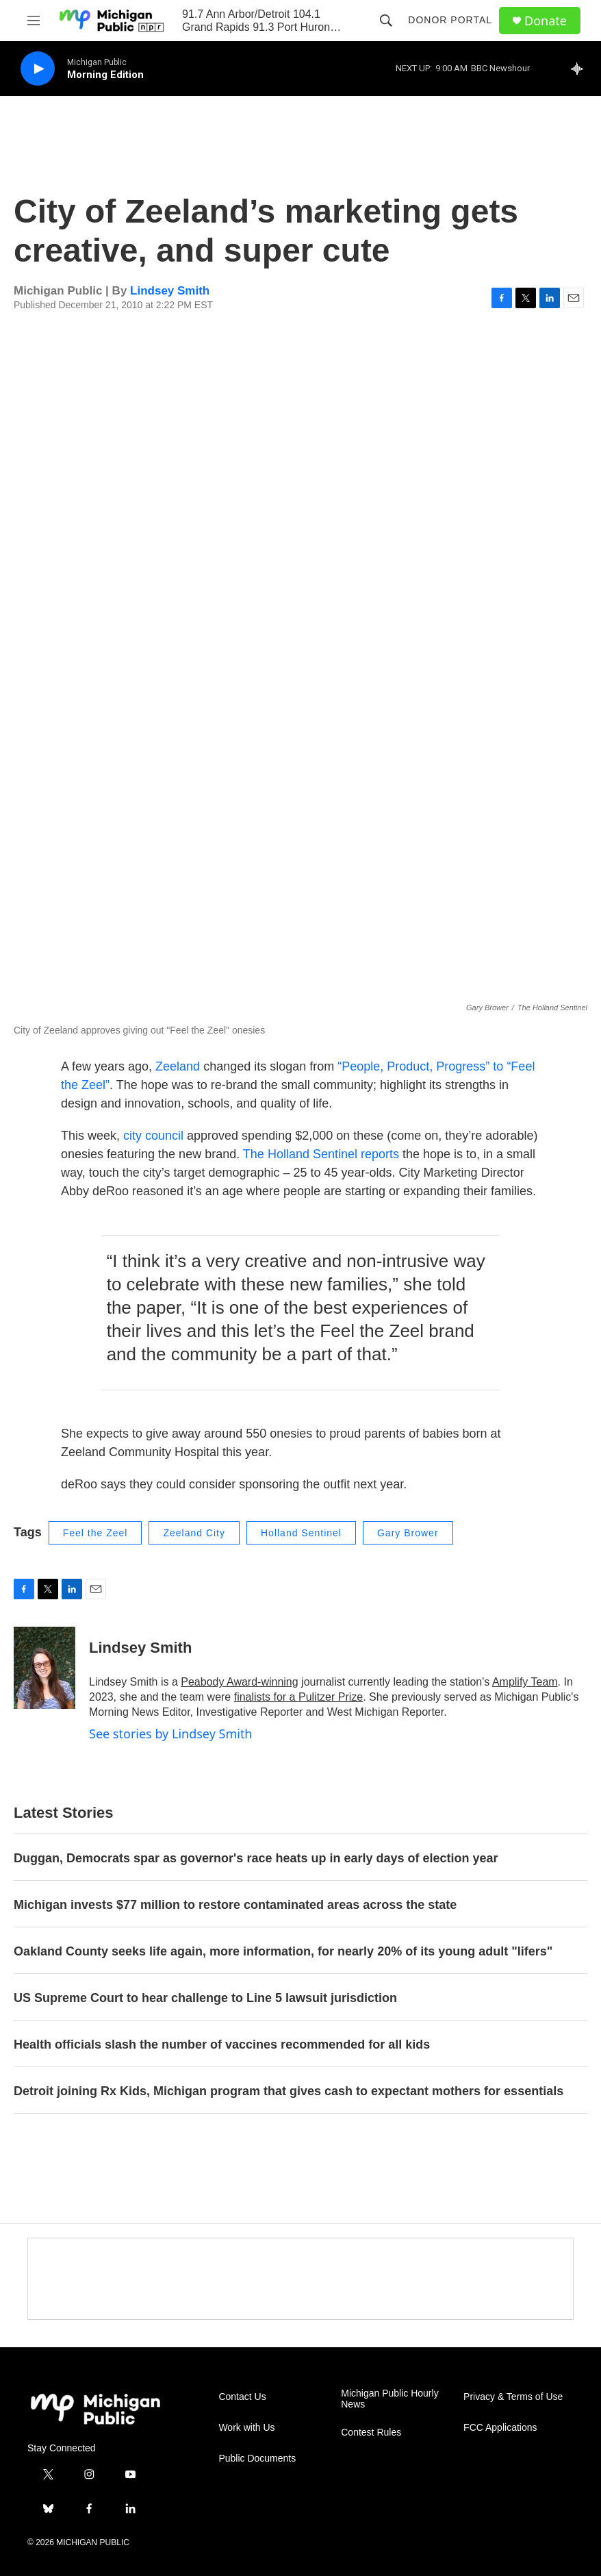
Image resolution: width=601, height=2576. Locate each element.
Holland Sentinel (301, 1532)
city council (153, 1135)
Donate (545, 21)
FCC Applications (500, 2428)
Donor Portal (450, 19)
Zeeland (179, 1066)
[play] (38, 69)
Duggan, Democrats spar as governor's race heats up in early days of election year (256, 1858)
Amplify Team (525, 1682)
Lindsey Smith (169, 290)
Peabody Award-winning (239, 1682)
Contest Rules (371, 2432)
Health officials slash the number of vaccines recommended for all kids (222, 2044)
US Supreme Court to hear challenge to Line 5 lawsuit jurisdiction (205, 1998)
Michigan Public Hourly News (389, 2399)
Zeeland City (194, 1532)
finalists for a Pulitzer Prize (298, 1697)
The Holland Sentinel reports (321, 1154)
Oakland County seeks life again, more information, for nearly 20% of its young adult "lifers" (283, 1951)
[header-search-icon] (386, 20)
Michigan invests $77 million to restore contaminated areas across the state (235, 1905)
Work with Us (246, 2428)
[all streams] (581, 68)
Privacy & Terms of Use (513, 2397)
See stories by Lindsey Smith (171, 1733)
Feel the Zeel (95, 1532)
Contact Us (242, 2397)
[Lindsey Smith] (44, 1668)
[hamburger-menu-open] (34, 20)
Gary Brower (408, 1532)
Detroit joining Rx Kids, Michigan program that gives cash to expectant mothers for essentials (288, 2091)
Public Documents (257, 2458)
